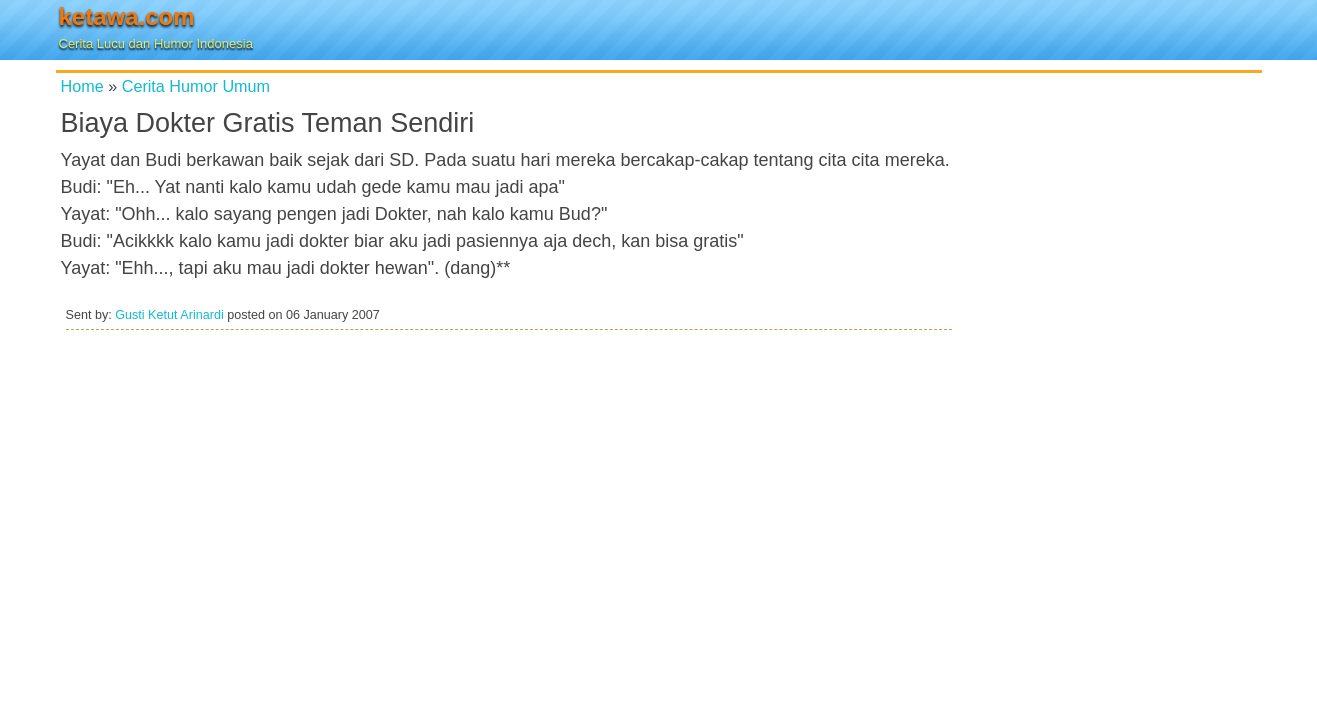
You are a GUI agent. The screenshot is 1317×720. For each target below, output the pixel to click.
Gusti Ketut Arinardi (169, 315)
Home (82, 86)
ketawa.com (127, 16)
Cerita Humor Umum (196, 86)
